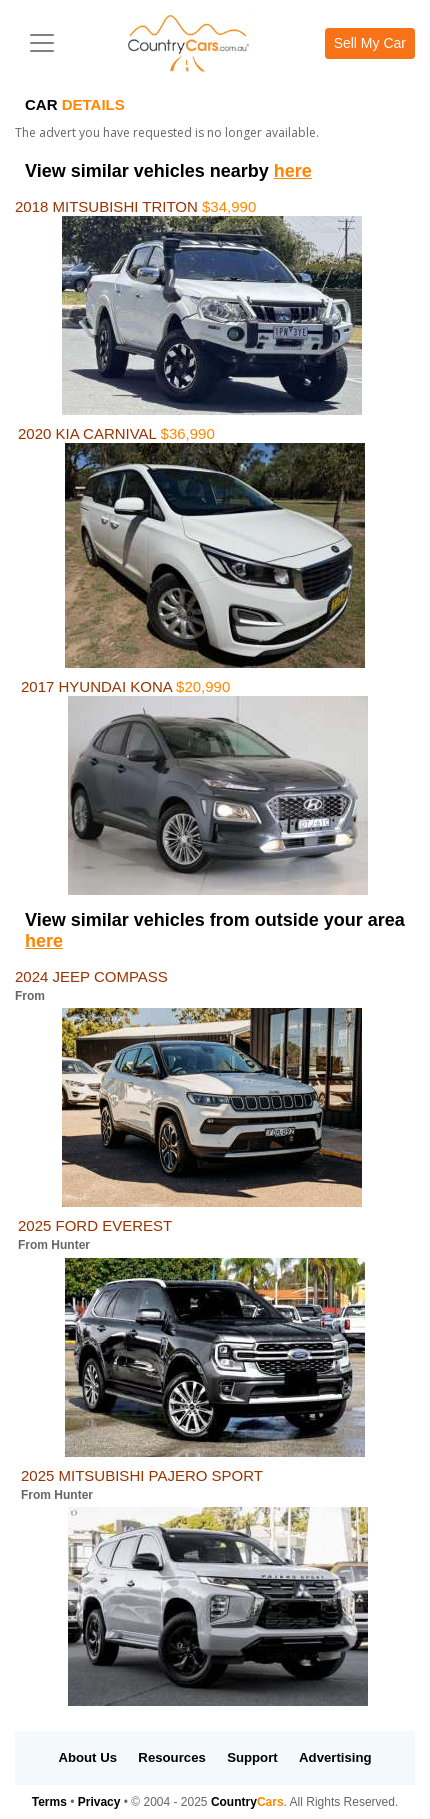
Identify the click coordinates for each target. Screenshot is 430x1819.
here (293, 171)
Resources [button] (171, 1757)
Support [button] (252, 1757)
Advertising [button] (335, 1757)
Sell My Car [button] (370, 43)
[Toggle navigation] (42, 43)
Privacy (99, 1802)
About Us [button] (87, 1757)
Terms (49, 1802)
